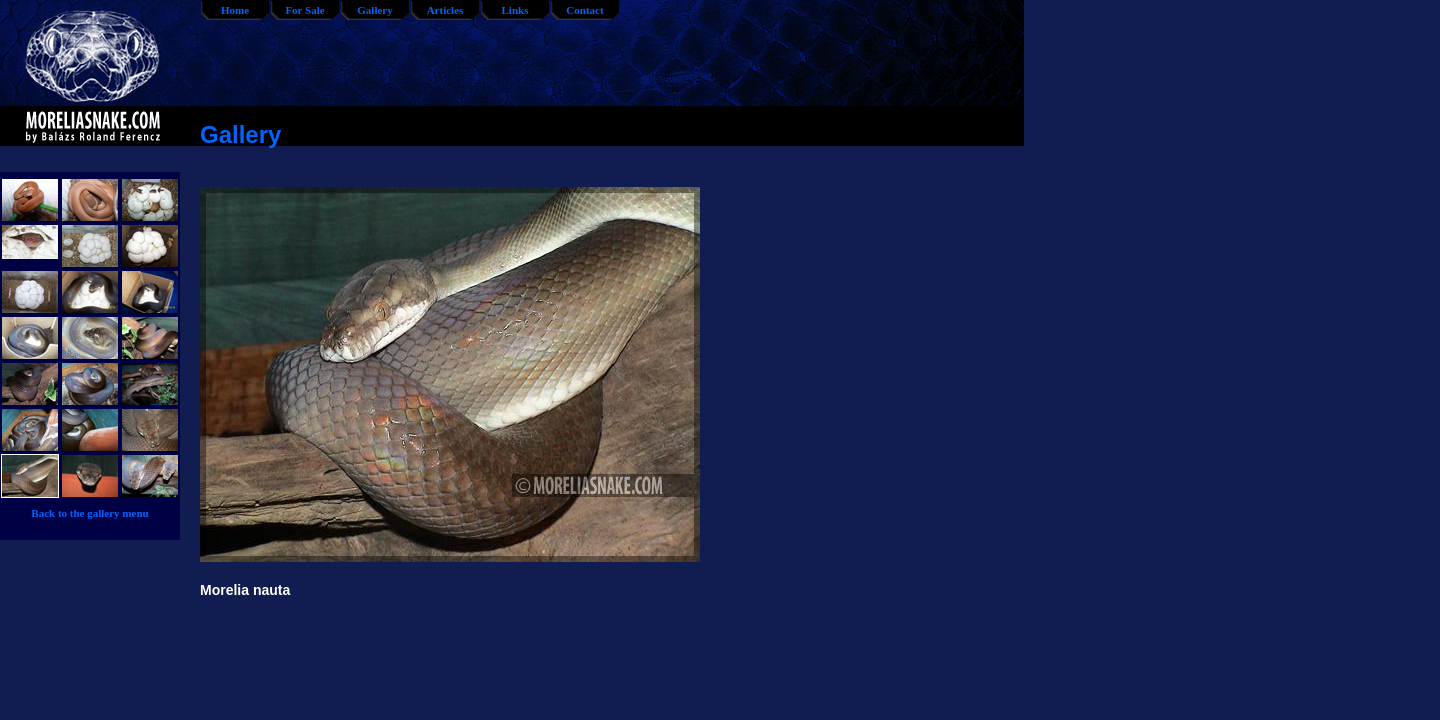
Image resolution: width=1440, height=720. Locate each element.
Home (235, 10)
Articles (445, 10)
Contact (584, 10)
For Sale (304, 10)
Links (515, 10)
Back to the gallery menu (89, 513)
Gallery (374, 10)
